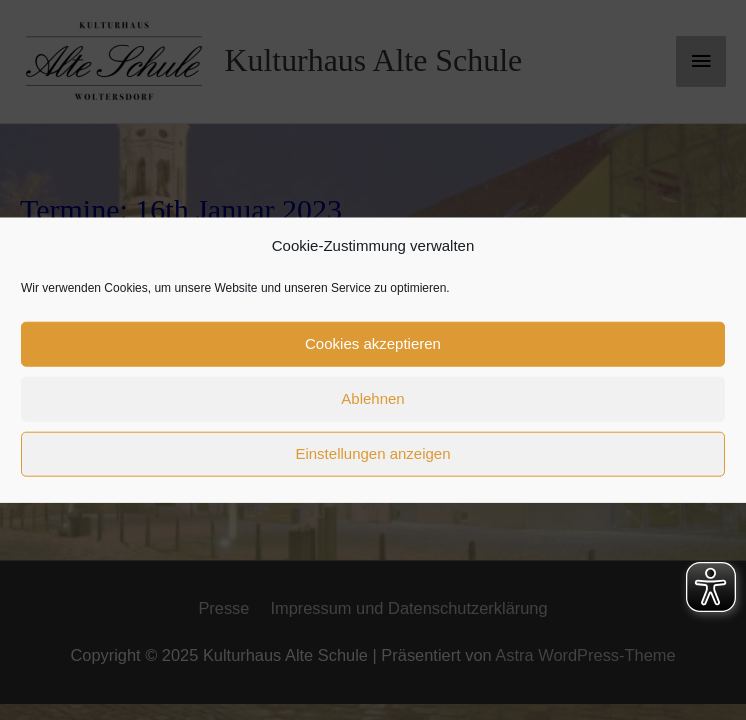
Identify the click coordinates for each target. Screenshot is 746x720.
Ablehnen (372, 398)
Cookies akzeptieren (373, 343)
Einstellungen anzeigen (372, 453)
